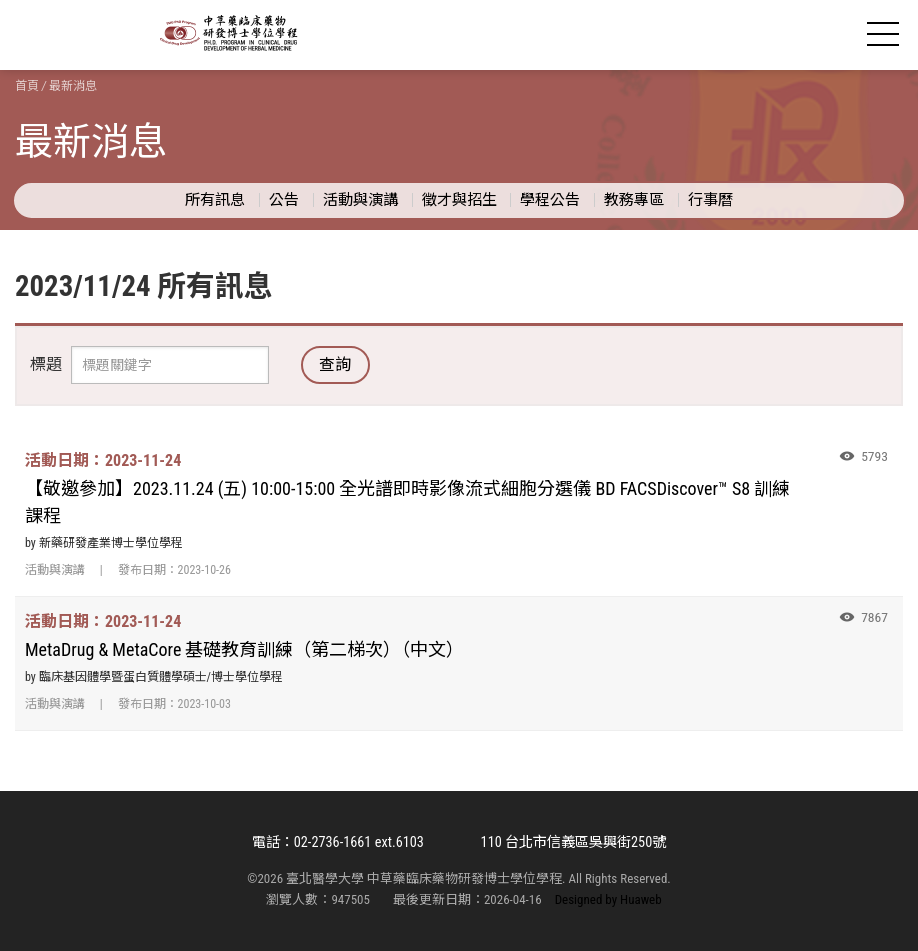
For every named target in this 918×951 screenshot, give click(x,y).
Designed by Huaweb (608, 899)
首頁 (27, 86)
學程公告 (550, 200)
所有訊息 (215, 200)
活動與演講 (360, 200)
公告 (284, 200)
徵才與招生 (459, 200)
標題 (46, 364)
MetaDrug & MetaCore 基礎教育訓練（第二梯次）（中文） (244, 649)
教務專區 (634, 200)
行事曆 (710, 200)
